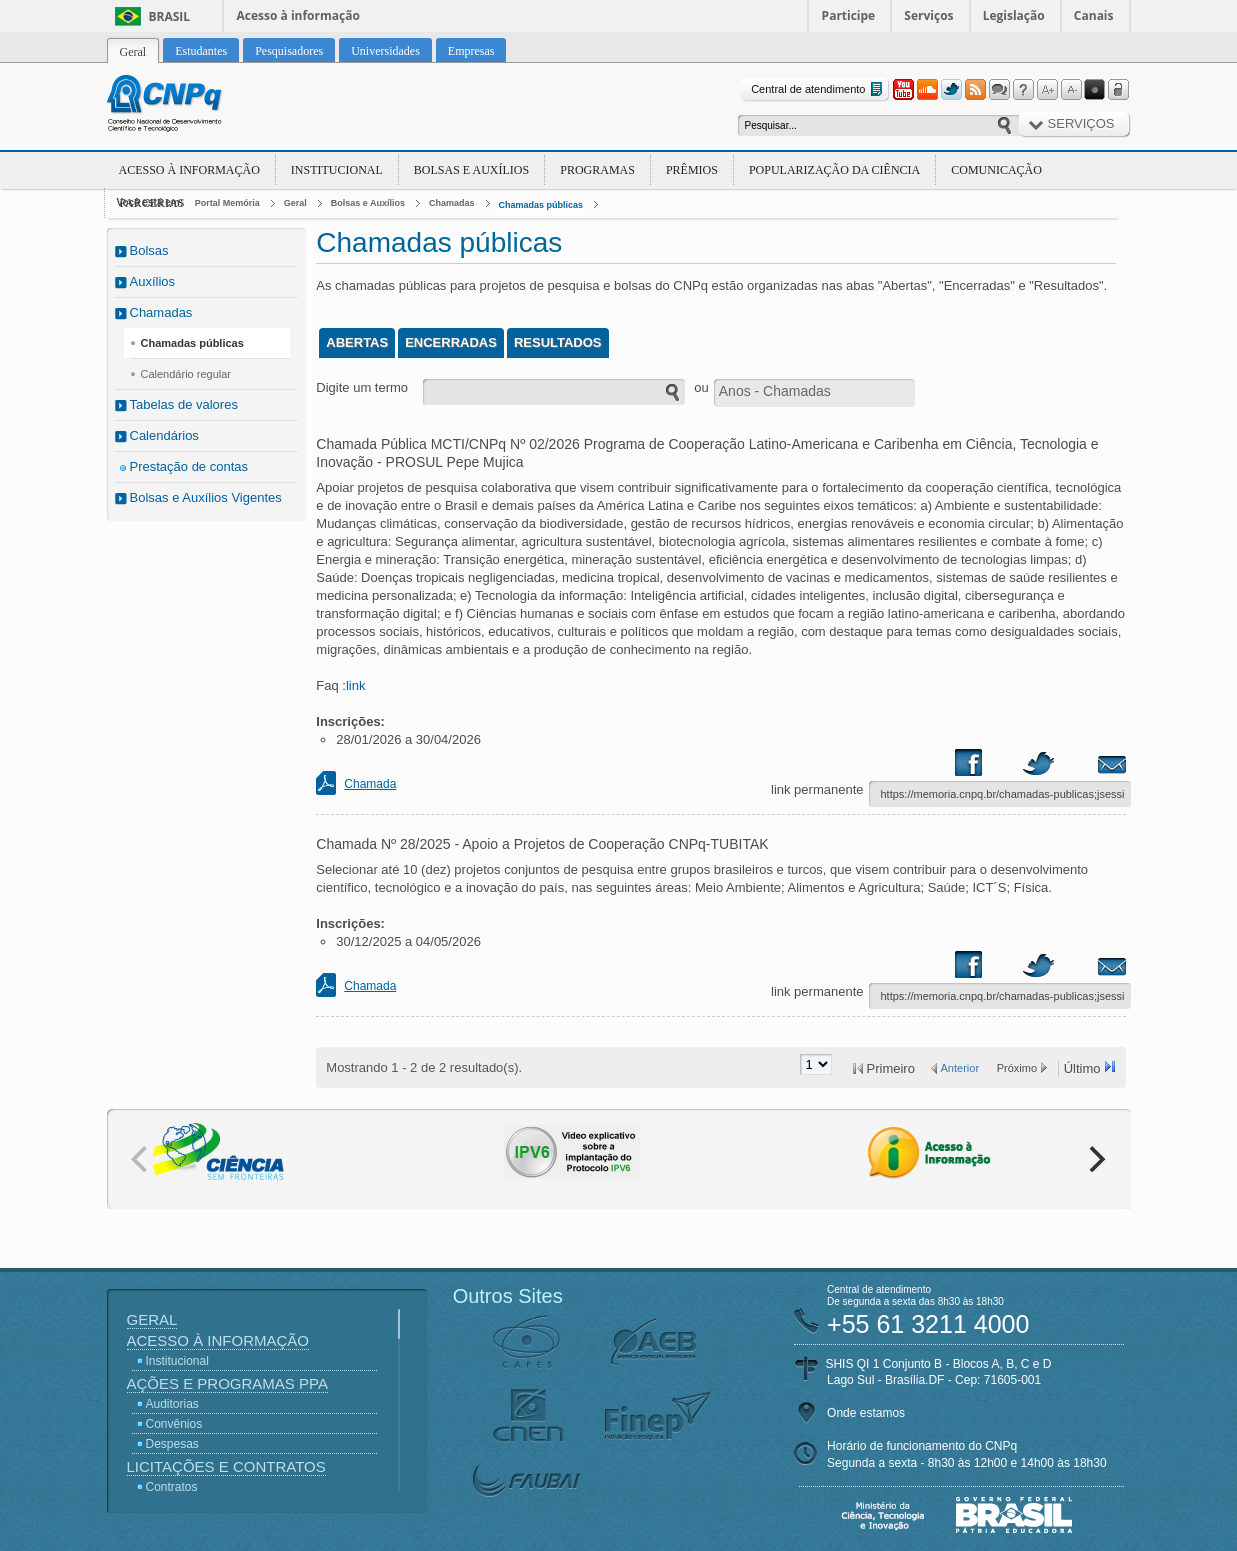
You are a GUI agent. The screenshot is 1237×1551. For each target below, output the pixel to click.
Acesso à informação (298, 15)
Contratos (172, 1487)
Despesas (172, 1444)
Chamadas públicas (541, 205)
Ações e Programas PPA (227, 1383)
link (356, 685)
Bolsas (149, 250)
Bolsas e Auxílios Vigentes (206, 497)
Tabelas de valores (184, 404)
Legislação (1014, 15)
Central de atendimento (818, 89)
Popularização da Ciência (834, 170)
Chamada (370, 784)
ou (701, 387)
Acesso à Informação (189, 170)
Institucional (337, 170)
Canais (1094, 15)
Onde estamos (866, 1413)
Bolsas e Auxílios (471, 170)
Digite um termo (362, 387)
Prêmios (692, 170)
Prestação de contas (189, 466)
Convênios (174, 1424)
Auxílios (153, 281)
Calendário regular (186, 374)
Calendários (164, 435)
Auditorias (172, 1404)
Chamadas (452, 203)
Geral (295, 203)
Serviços (928, 15)
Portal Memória (227, 203)
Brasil (170, 16)
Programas (597, 170)
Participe (849, 15)
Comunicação (996, 170)
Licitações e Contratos (226, 1466)
